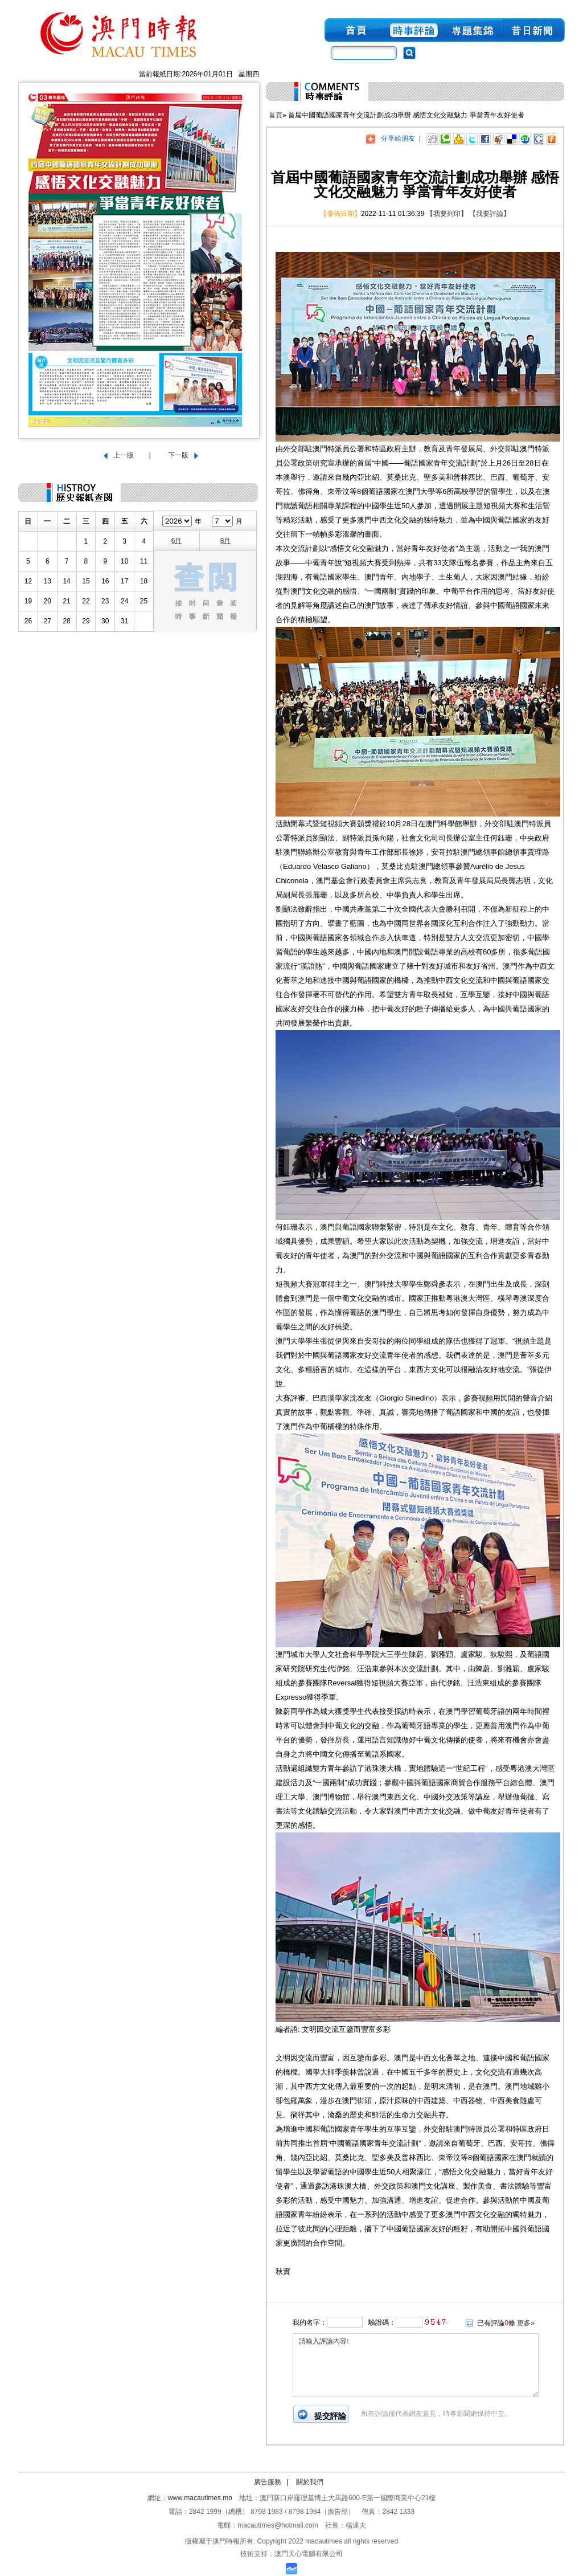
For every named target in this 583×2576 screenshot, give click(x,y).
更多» (526, 2323)
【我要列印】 (446, 214)
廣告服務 (267, 2482)
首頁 (275, 115)
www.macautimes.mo (200, 2498)
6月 (176, 541)
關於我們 (309, 2482)
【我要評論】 (489, 214)
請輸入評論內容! (416, 2365)
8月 (225, 541)
